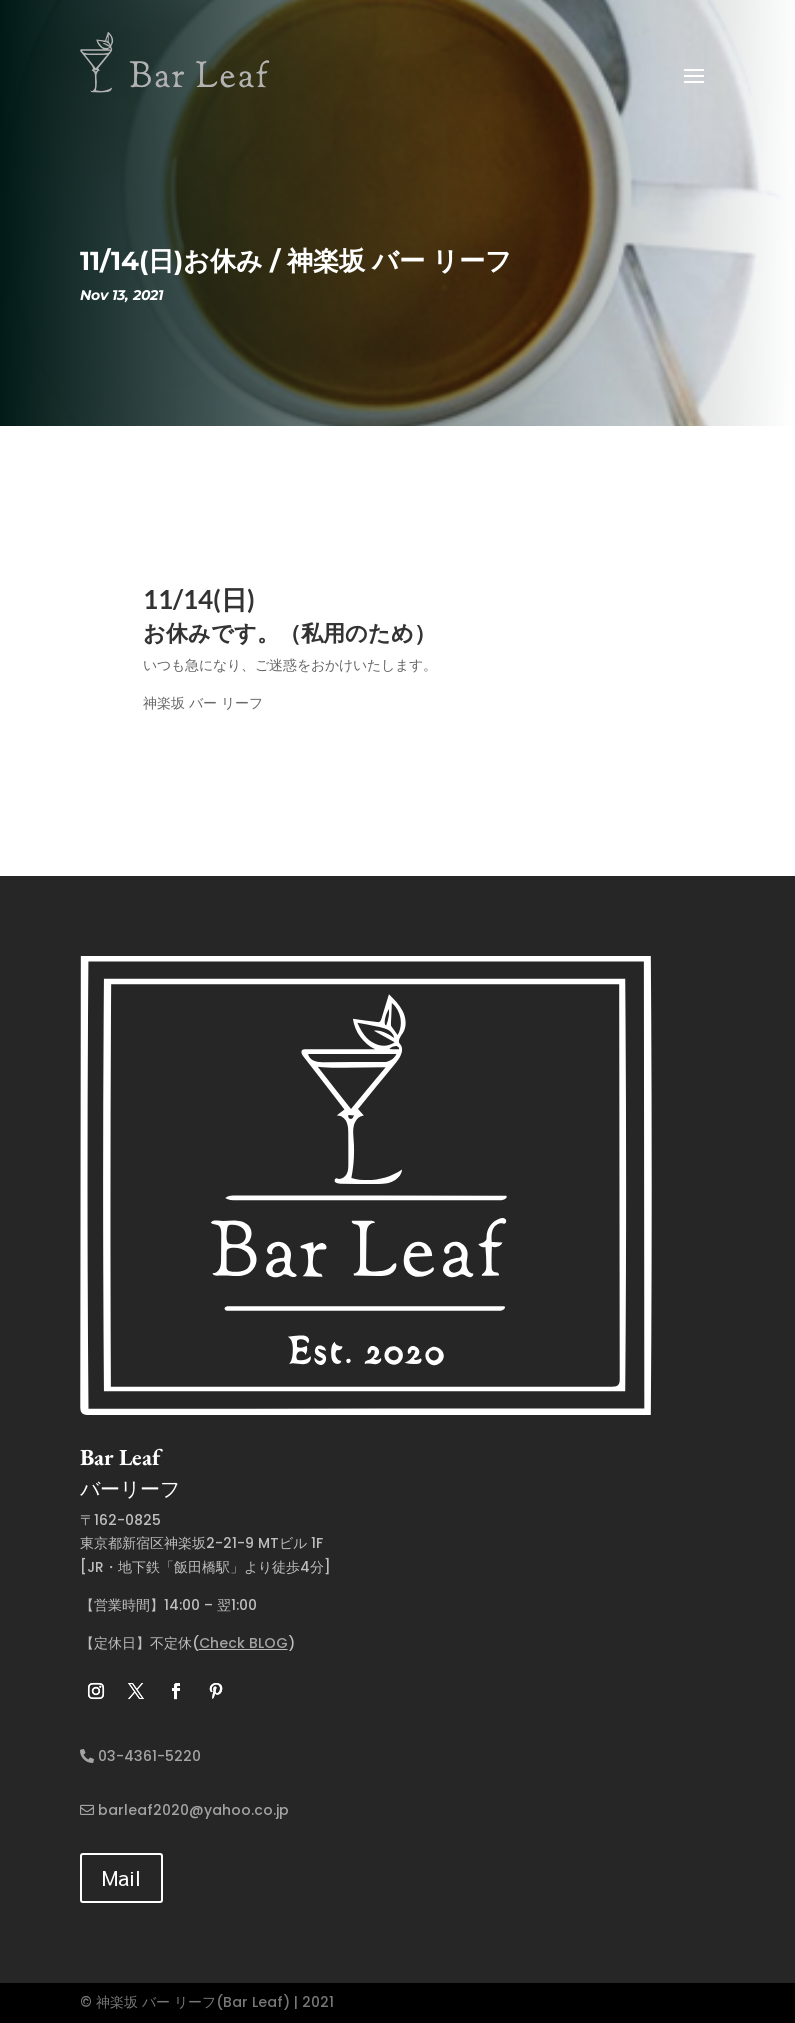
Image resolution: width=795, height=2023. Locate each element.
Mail (121, 1877)
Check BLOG (243, 1643)
